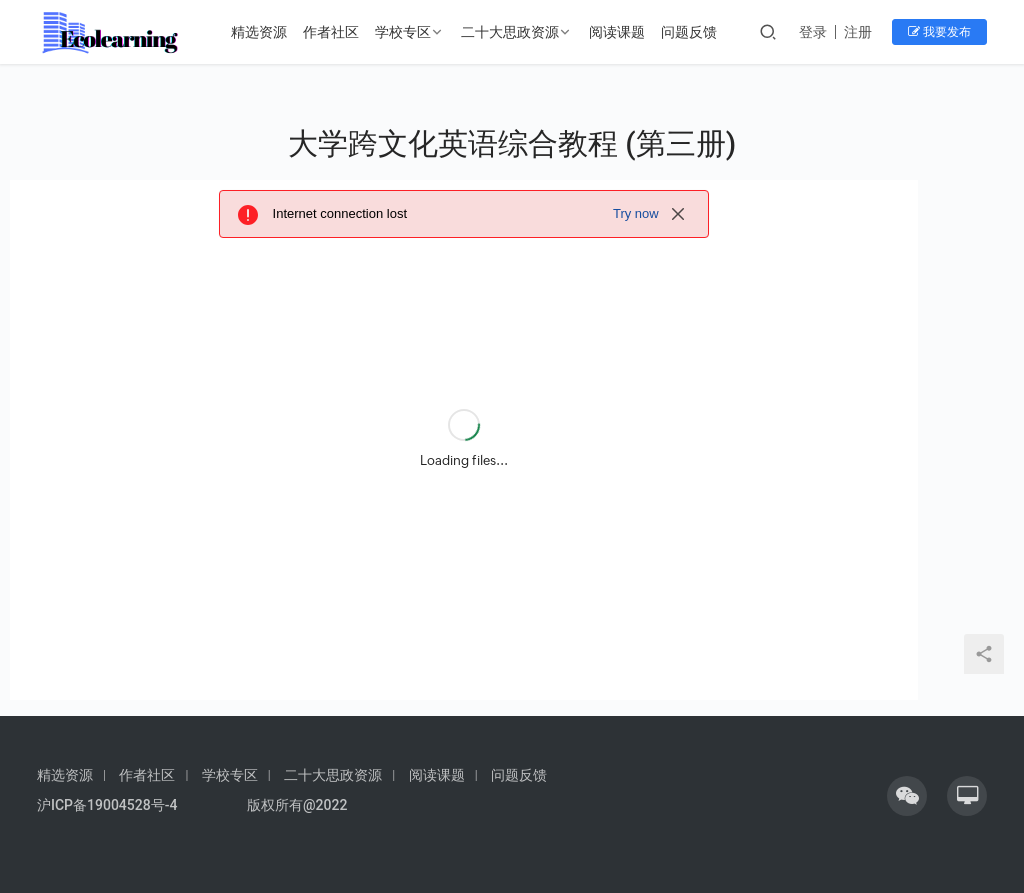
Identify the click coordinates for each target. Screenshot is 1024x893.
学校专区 (403, 32)
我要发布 (939, 32)
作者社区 (331, 32)
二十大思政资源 (510, 32)
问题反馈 (689, 32)
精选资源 (259, 32)
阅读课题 (617, 32)
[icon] (907, 796)
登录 (813, 32)
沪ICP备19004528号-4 (109, 805)
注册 (858, 32)
